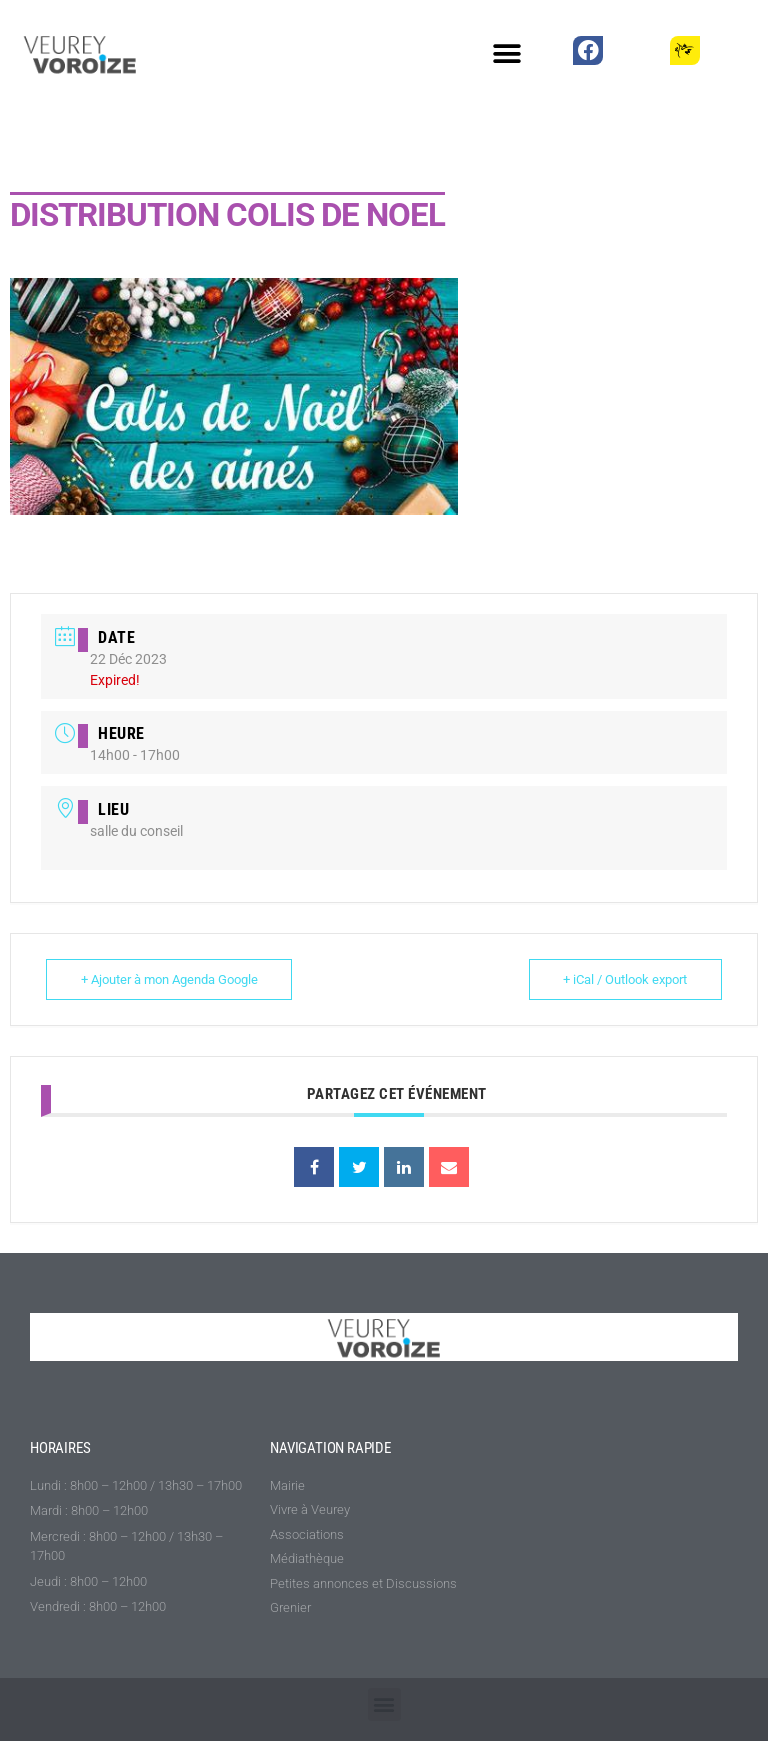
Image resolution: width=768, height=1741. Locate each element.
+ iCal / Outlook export (625, 979)
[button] (507, 53)
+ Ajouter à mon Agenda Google (169, 979)
